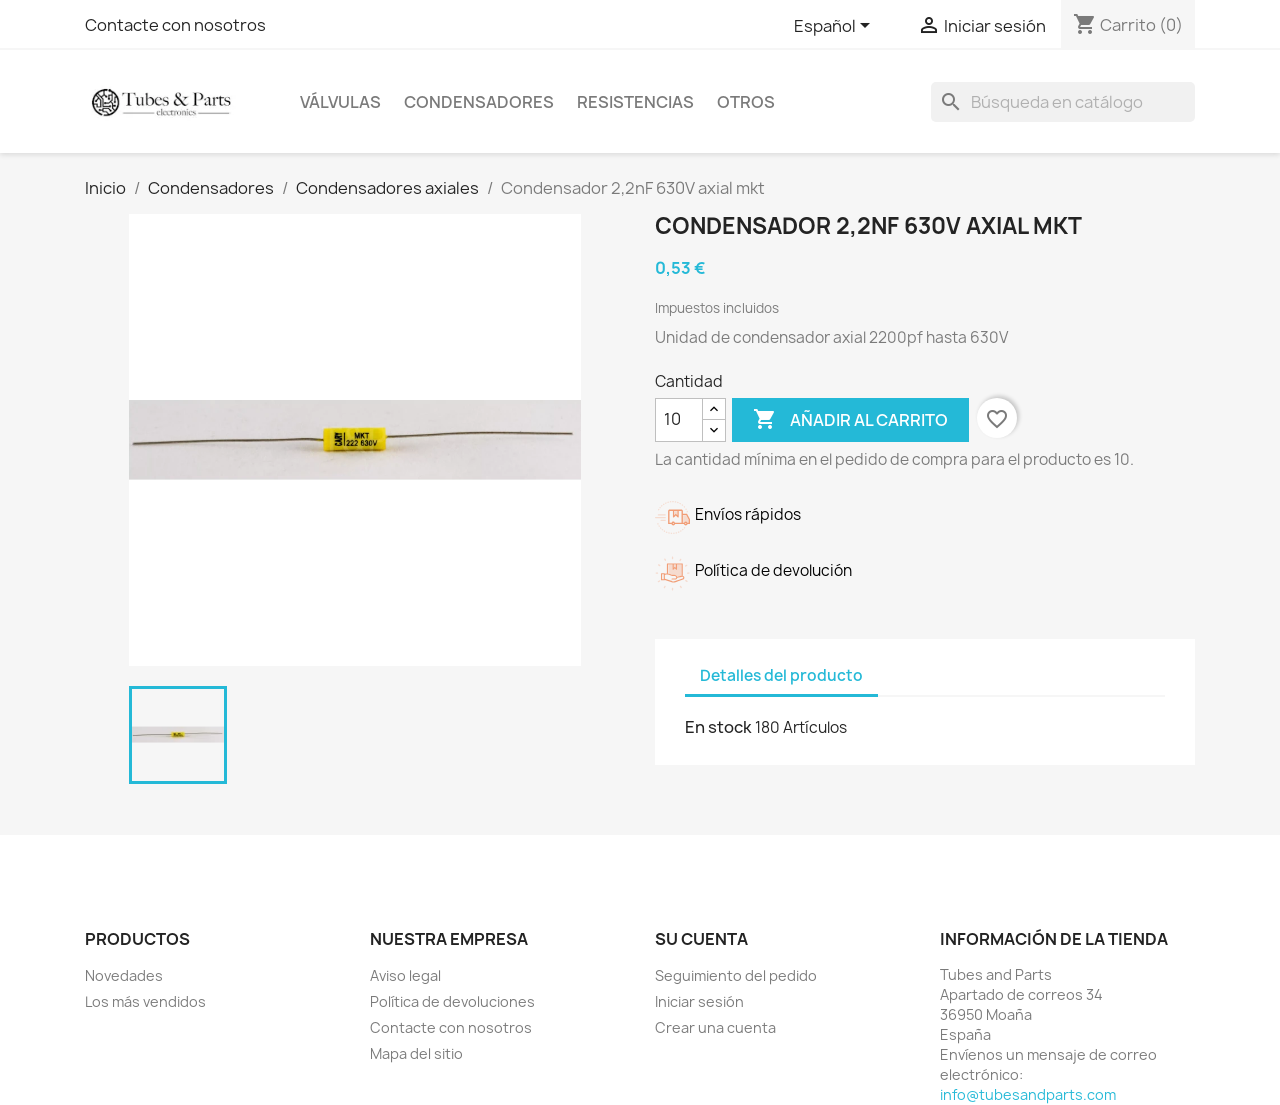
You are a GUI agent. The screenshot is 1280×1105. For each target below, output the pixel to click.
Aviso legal (405, 975)
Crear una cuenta (715, 1027)
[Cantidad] (679, 420)
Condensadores (479, 102)
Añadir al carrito (850, 420)
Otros (746, 102)
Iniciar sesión (699, 1001)
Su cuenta (701, 939)
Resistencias (635, 102)
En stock (718, 727)
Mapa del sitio (416, 1053)
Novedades (124, 975)
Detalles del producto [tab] (781, 675)
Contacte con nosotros (175, 25)
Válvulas (340, 102)
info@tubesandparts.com (1028, 1094)
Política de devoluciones (452, 1001)
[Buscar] (1063, 102)
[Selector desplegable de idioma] (835, 27)
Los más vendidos (145, 1001)
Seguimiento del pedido (736, 975)
